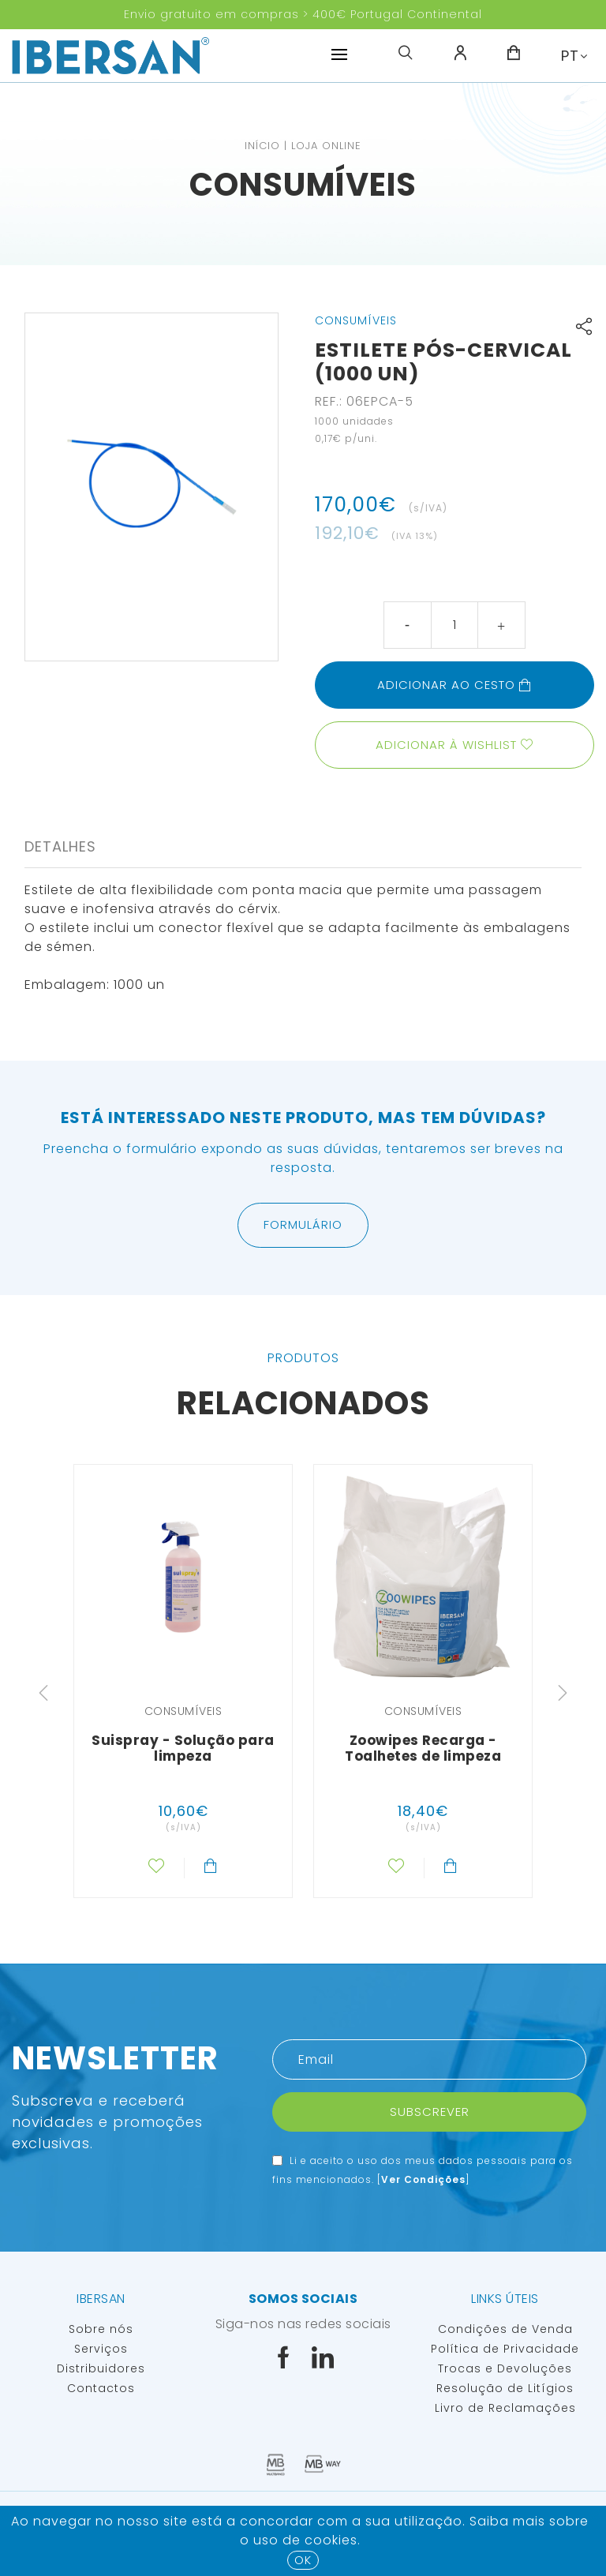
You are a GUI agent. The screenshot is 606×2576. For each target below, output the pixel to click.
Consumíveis (303, 185)
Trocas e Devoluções (505, 2368)
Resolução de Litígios (505, 2388)
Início (262, 145)
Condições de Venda (505, 2329)
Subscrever (429, 2111)
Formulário (303, 1224)
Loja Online (326, 145)
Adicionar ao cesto (454, 684)
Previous (43, 1693)
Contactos (101, 2388)
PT (570, 56)
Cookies (331, 2540)
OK (303, 2560)
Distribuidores (101, 2368)
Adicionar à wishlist (446, 744)
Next (562, 1693)
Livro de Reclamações (505, 2408)
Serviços (101, 2349)
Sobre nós (101, 2329)
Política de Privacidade (505, 2349)
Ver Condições (423, 2179)
